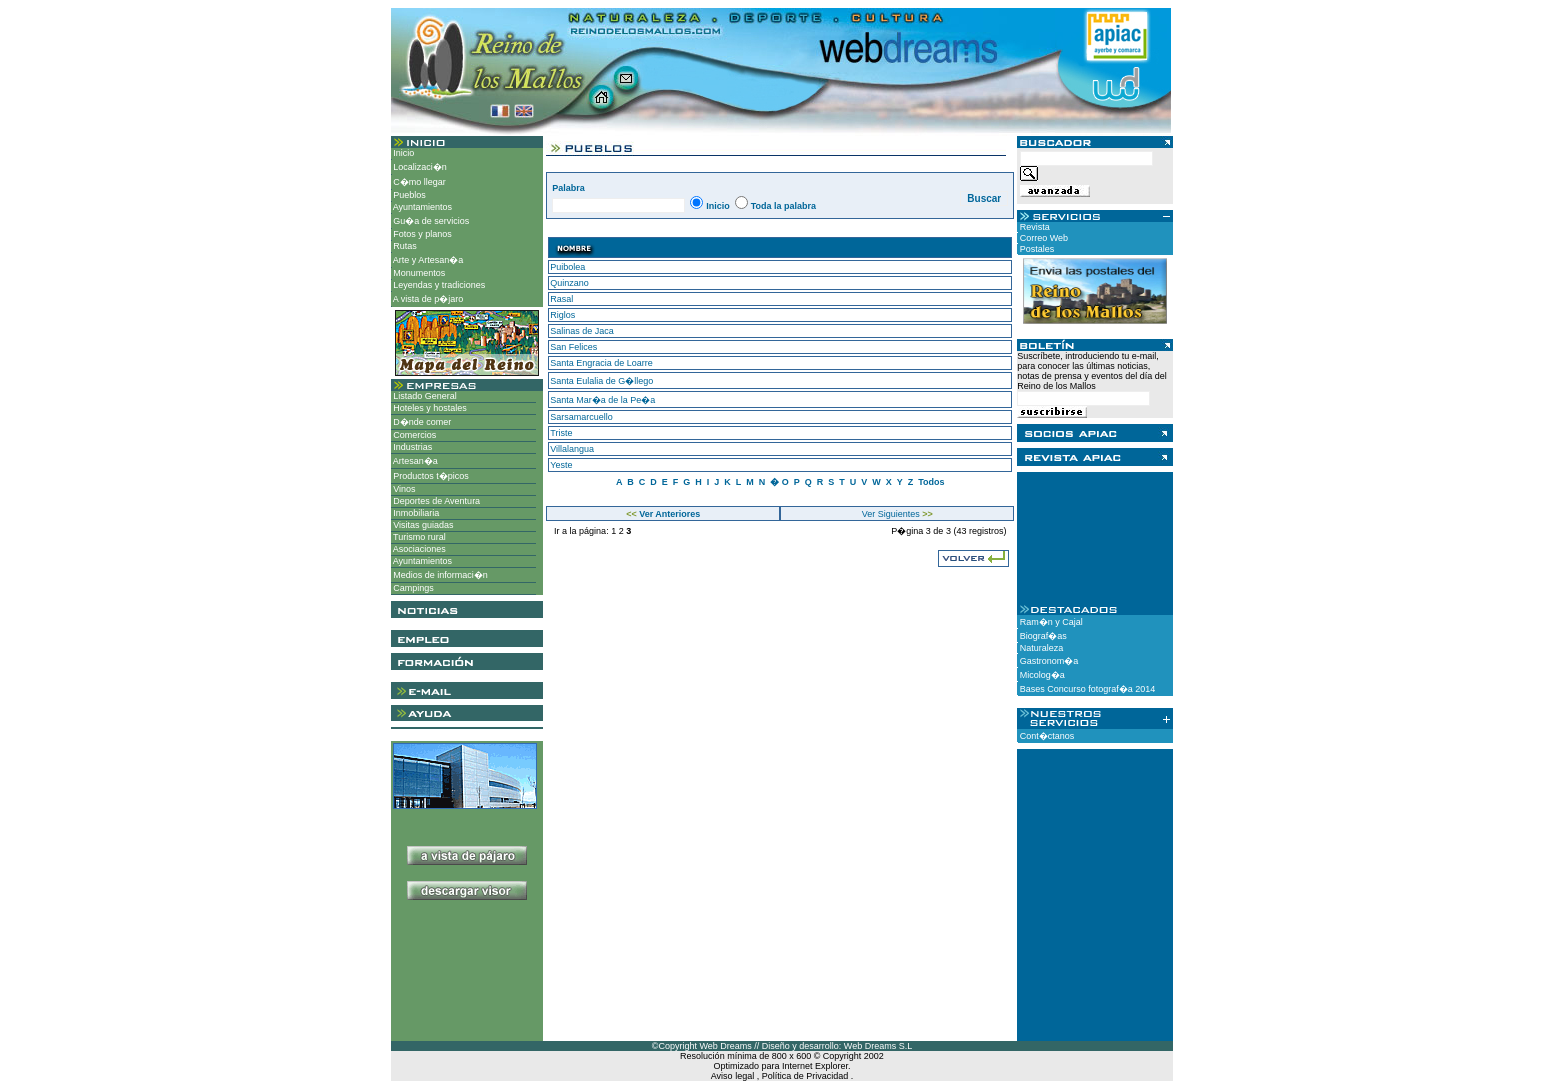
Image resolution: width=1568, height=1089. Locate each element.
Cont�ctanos (1045, 736)
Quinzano (569, 283)
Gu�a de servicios (430, 221)
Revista (1033, 227)
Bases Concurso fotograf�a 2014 (1086, 689)
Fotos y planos (421, 234)
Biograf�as (1042, 636)
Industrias (412, 447)
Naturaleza (1040, 648)
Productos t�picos (430, 476)
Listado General (424, 396)
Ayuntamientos (421, 207)
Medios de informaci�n (439, 575)
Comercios (414, 435)
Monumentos (418, 273)
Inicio (403, 153)
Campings (412, 588)
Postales (1035, 249)
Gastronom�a (1047, 661)
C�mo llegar (418, 182)
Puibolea (567, 267)
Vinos (403, 489)
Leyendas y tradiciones (438, 285)
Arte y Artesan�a (427, 260)
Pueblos (408, 195)
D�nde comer (421, 422)
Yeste (561, 465)
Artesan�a (414, 461)
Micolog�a (1041, 675)
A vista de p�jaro (427, 299)
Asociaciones (418, 549)
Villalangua (572, 449)
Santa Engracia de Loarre (601, 363)
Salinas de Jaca (582, 331)
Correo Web (1042, 238)
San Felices (573, 347)
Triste (561, 433)
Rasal (561, 299)
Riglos (562, 315)
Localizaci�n (419, 167)
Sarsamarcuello (581, 417)
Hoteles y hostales (429, 408)
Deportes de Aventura (435, 501)
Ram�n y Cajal (1050, 622)
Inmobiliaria (415, 513)
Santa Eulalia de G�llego (601, 381)
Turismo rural (418, 537)
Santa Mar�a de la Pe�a (602, 400)
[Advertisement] (466, 978)
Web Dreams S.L (878, 1046)
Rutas (404, 246)
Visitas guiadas (422, 525)
